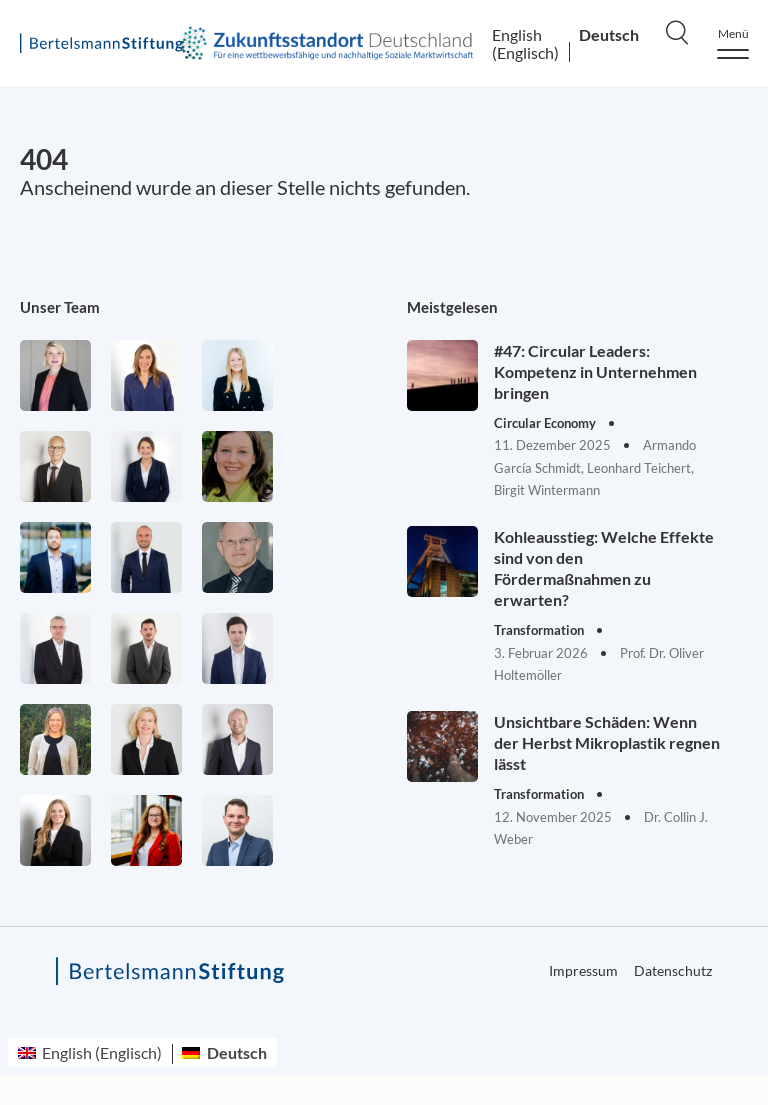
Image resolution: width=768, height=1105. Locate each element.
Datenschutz (673, 970)
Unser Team (60, 307)
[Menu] (733, 43)
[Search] (677, 32)
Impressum (583, 970)
